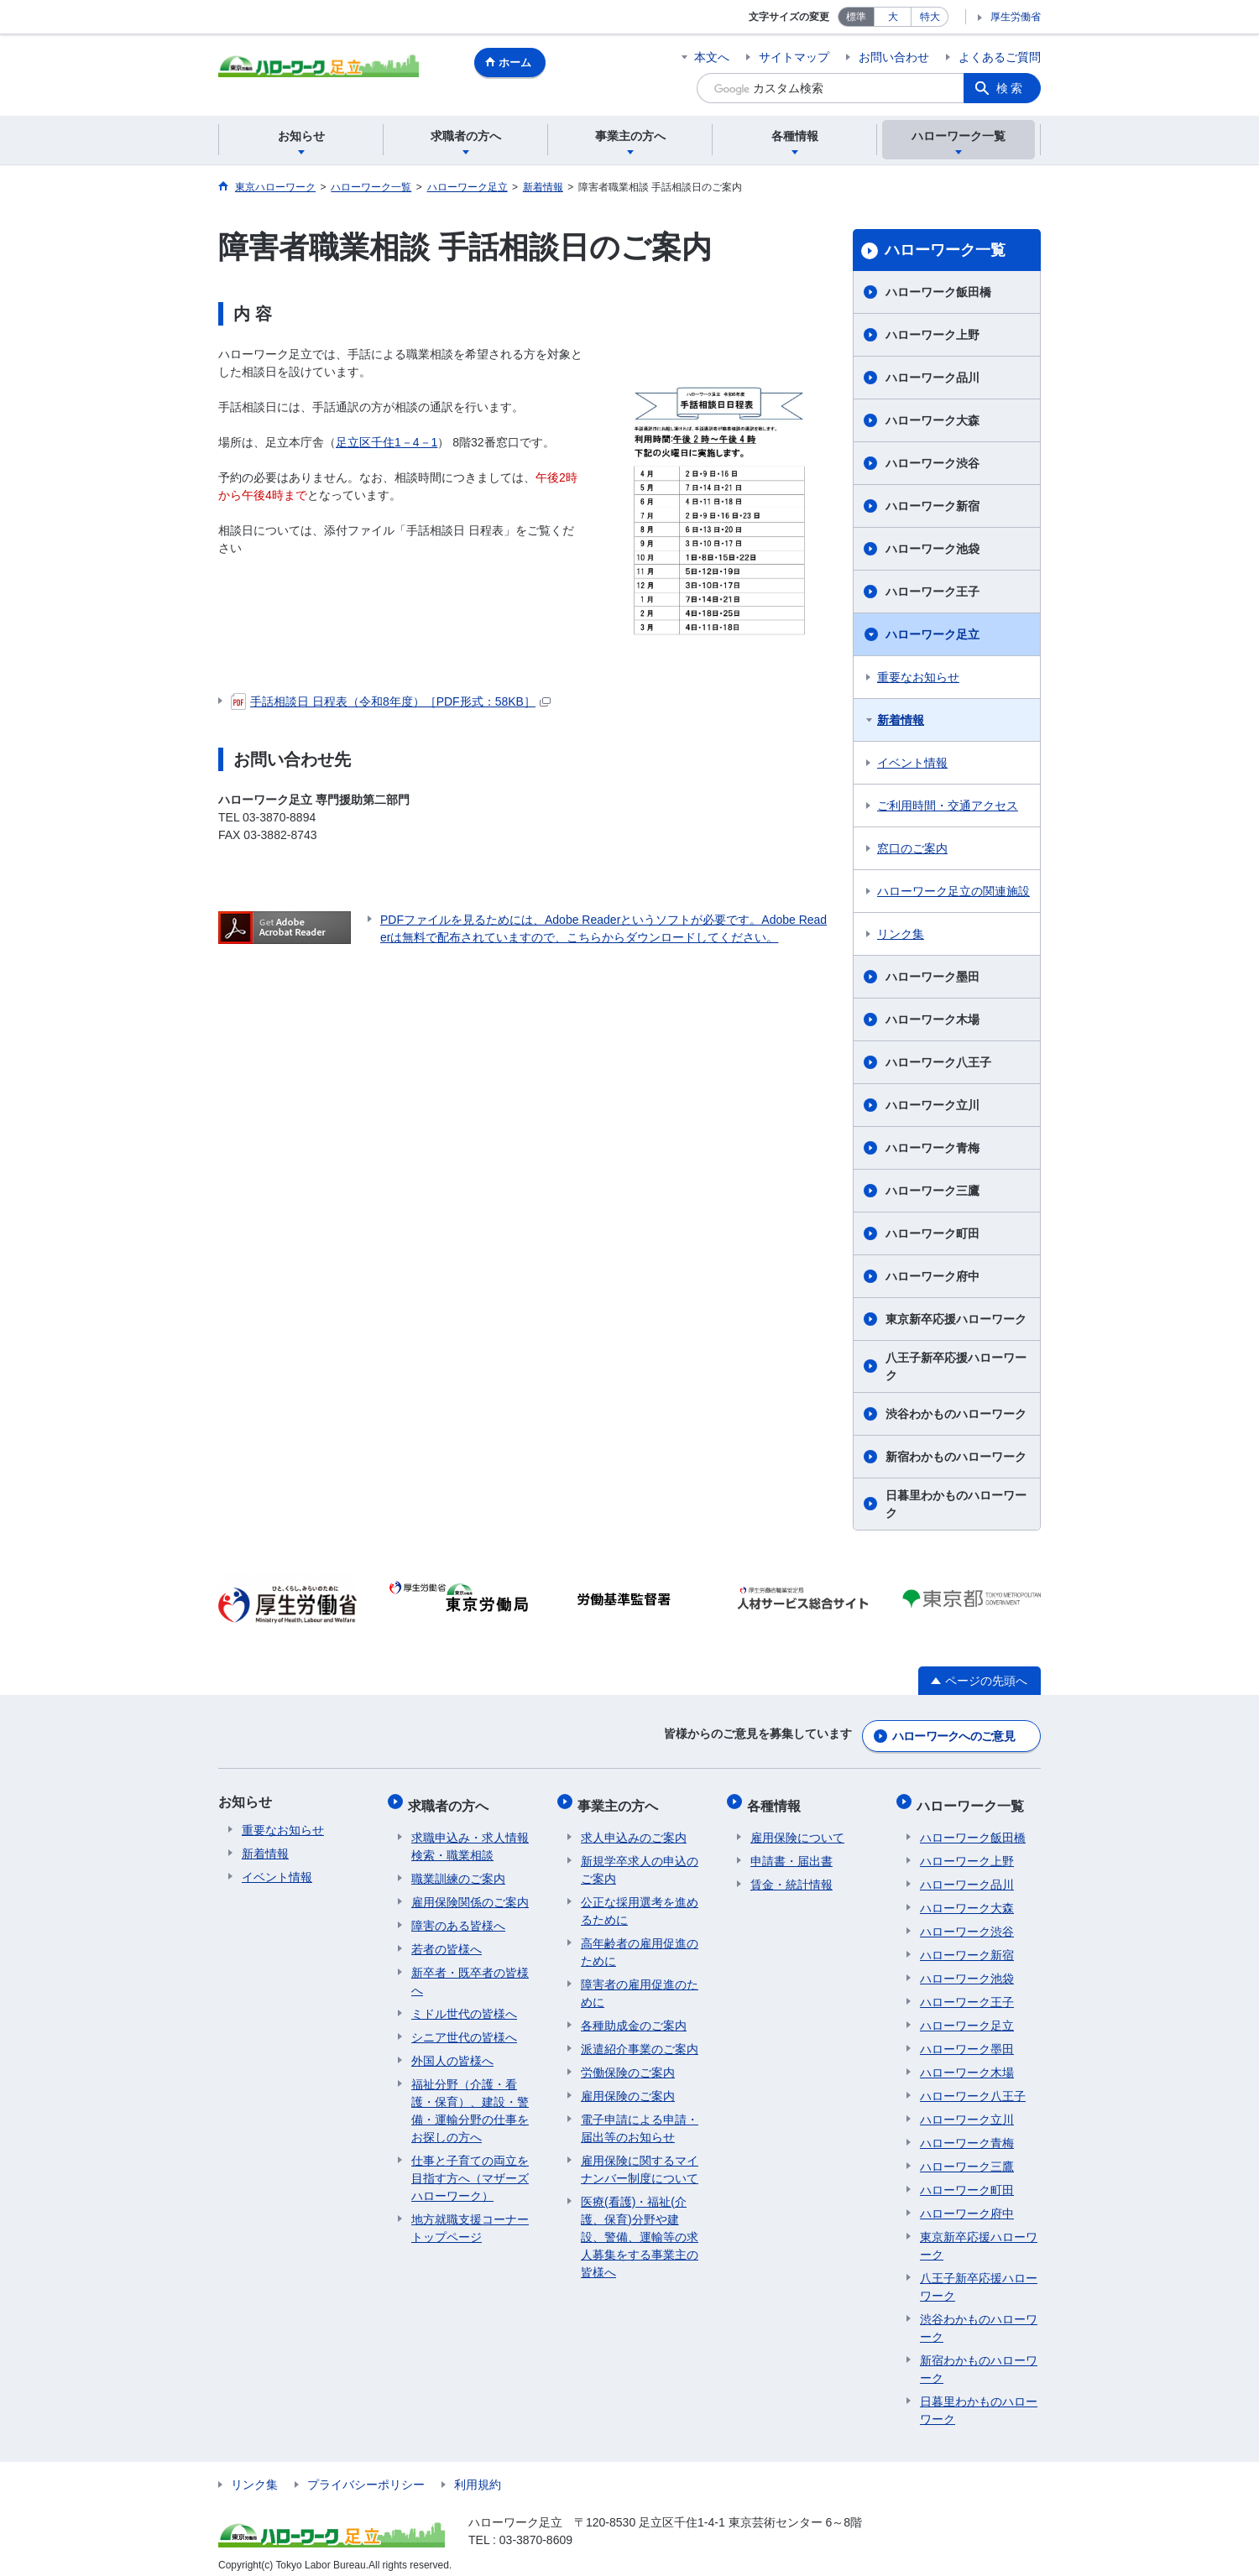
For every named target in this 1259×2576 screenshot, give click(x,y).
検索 (1010, 88)
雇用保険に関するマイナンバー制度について (639, 2158)
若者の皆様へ (446, 1938)
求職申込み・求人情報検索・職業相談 (470, 1835)
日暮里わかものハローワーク (956, 1504)
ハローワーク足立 (932, 634)
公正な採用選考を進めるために (639, 1900)
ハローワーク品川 (932, 377)
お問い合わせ (894, 57)
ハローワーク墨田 (932, 976)
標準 (856, 17)
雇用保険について (797, 1826)
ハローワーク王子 (932, 591)
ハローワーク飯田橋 (938, 292)
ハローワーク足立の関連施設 (953, 891)
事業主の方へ (621, 1798)
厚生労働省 (1015, 17)
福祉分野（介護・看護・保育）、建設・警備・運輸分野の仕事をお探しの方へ (470, 2100)
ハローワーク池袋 (932, 548)
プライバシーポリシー (366, 2473)
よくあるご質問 (1000, 57)
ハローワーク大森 (932, 420)
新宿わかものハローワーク (956, 1456)
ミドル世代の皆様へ (464, 2003)
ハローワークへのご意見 (953, 1732)
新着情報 (900, 720)
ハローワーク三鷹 (932, 1190)
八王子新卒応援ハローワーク (956, 1366)
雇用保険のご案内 (628, 2085)
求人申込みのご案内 (634, 1826)
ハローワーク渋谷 (932, 463)
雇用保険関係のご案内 (470, 1891)
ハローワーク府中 (932, 1276)
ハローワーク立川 (932, 1105)
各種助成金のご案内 (634, 2014)
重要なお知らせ (918, 677)
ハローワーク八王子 (938, 1062)
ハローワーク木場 (932, 1019)
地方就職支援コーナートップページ (470, 2217)
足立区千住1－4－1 (386, 442)
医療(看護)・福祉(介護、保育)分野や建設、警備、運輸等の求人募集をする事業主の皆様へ (639, 2226)
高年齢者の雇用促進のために (639, 1941)
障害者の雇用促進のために (639, 1982)
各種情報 (777, 1798)
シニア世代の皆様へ (464, 2026)
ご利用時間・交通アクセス (947, 805)
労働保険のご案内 (628, 2061)
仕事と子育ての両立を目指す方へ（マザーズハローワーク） (470, 2167)
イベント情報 (912, 762)
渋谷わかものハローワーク (956, 1414)
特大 (930, 17)
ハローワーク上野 (932, 335)
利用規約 (477, 2473)
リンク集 (900, 934)
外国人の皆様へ (452, 2050)
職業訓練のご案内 (458, 1868)
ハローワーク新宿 (932, 506)
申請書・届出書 (791, 1850)
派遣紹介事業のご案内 (639, 2038)
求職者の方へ (451, 1798)
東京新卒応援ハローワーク (956, 1319)
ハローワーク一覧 (945, 250)
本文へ (711, 57)
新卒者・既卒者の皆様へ (470, 1970)
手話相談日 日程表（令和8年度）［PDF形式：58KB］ (391, 701)
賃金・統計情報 (791, 1873)
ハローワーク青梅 (932, 1148)
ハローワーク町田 (932, 1233)
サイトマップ (794, 57)
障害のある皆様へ (458, 1915)
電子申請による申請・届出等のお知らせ (639, 2117)
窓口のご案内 (912, 848)
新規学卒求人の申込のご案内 (639, 1859)
